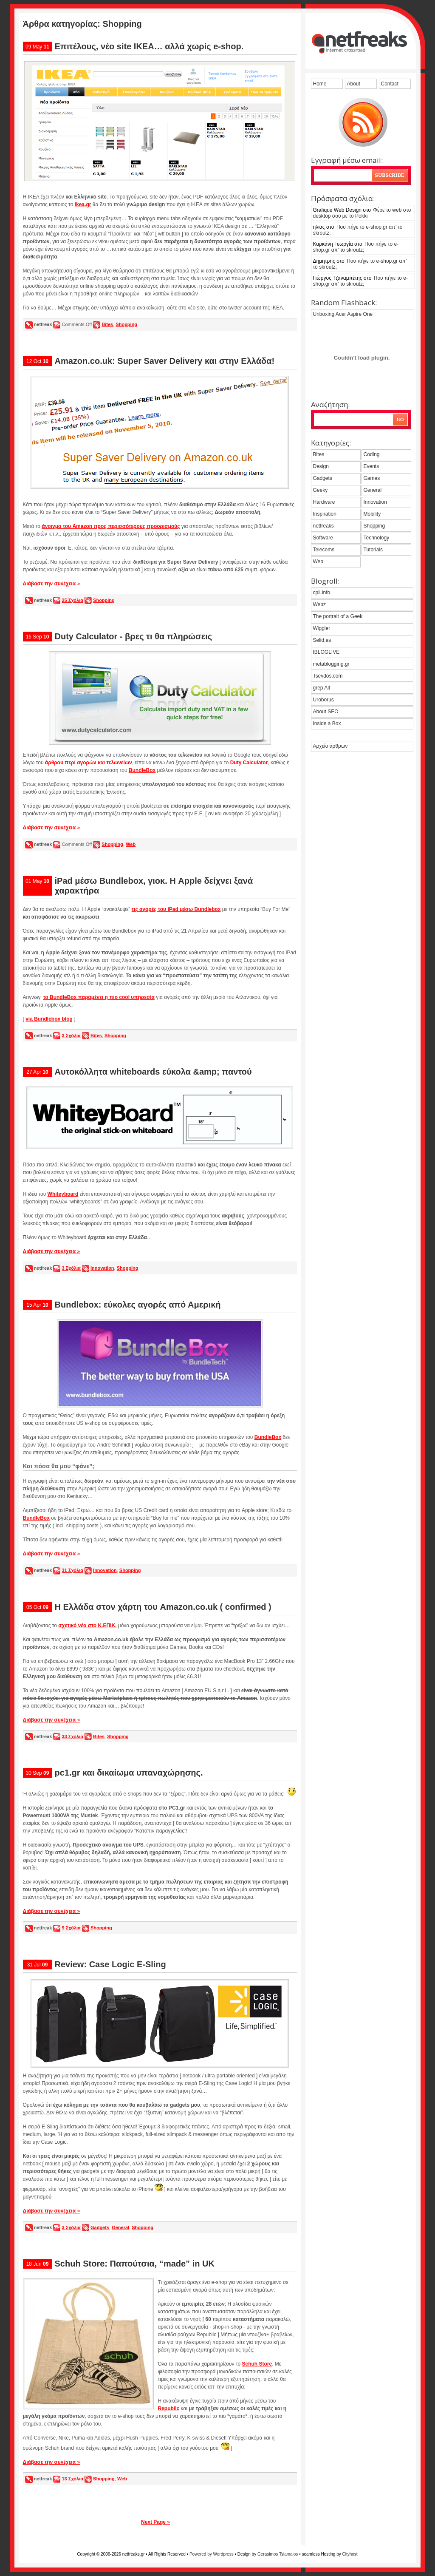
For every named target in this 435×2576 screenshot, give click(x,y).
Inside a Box (327, 723)
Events (371, 466)
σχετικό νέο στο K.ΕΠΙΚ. (87, 1625)
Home (320, 84)
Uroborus (323, 700)
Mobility (372, 514)
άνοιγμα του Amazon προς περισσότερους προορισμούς (111, 526)
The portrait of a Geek (338, 616)
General (120, 2227)
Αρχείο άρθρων (330, 746)
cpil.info (321, 593)
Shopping (126, 324)
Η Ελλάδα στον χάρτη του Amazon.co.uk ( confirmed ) (163, 1606)
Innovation (102, 1268)
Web (131, 844)
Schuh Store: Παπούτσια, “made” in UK (135, 2263)
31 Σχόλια (72, 1570)
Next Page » (155, 2522)
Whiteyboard (63, 1194)
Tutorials (373, 550)
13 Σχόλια (72, 2478)
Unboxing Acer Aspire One (343, 314)
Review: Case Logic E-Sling (110, 1964)
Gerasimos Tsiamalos (277, 2554)
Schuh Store (257, 2364)
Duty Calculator (249, 763)
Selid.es (322, 640)
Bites (107, 324)
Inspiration (324, 514)
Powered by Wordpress (211, 2554)
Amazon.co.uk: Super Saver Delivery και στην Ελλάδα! (165, 361)
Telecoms (324, 550)
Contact (389, 84)
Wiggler (321, 628)
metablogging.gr (331, 664)
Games (372, 478)
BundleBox (142, 770)
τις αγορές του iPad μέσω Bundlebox (176, 909)
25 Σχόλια (72, 600)
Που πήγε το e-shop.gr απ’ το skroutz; (358, 230)
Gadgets (99, 2227)
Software (323, 538)
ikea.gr (83, 204)
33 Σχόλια (72, 1736)
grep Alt (321, 688)
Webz (319, 604)
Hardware (324, 502)
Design (321, 466)
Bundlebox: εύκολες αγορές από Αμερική (138, 1304)
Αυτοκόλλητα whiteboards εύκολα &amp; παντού (153, 1071)
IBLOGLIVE (326, 652)
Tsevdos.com (328, 676)
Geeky (320, 490)
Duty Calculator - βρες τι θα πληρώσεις (133, 636)
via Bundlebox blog (49, 1019)
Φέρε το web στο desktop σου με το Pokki (362, 213)
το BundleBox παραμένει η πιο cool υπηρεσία (99, 997)
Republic (169, 2408)
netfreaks (323, 526)
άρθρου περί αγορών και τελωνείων (88, 763)
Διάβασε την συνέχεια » (51, 584)
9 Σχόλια (71, 1927)
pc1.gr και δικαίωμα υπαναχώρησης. (129, 1772)
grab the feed (363, 122)
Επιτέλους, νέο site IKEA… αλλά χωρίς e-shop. (149, 46)
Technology (377, 538)
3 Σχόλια (71, 1035)
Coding (372, 454)
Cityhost (349, 2554)
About (353, 84)
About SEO (326, 712)
